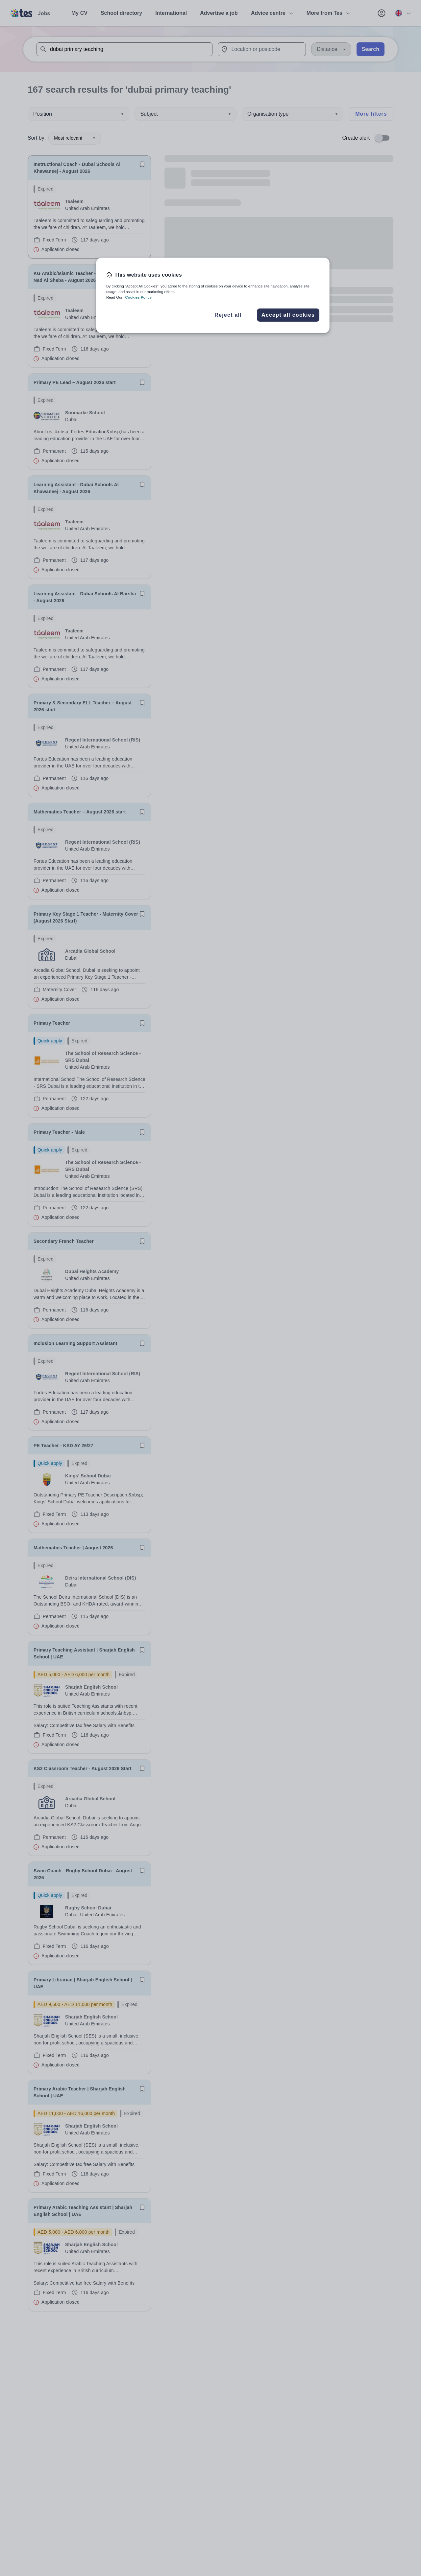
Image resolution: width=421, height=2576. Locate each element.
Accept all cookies (288, 315)
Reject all (228, 315)
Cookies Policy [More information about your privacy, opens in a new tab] (138, 297)
